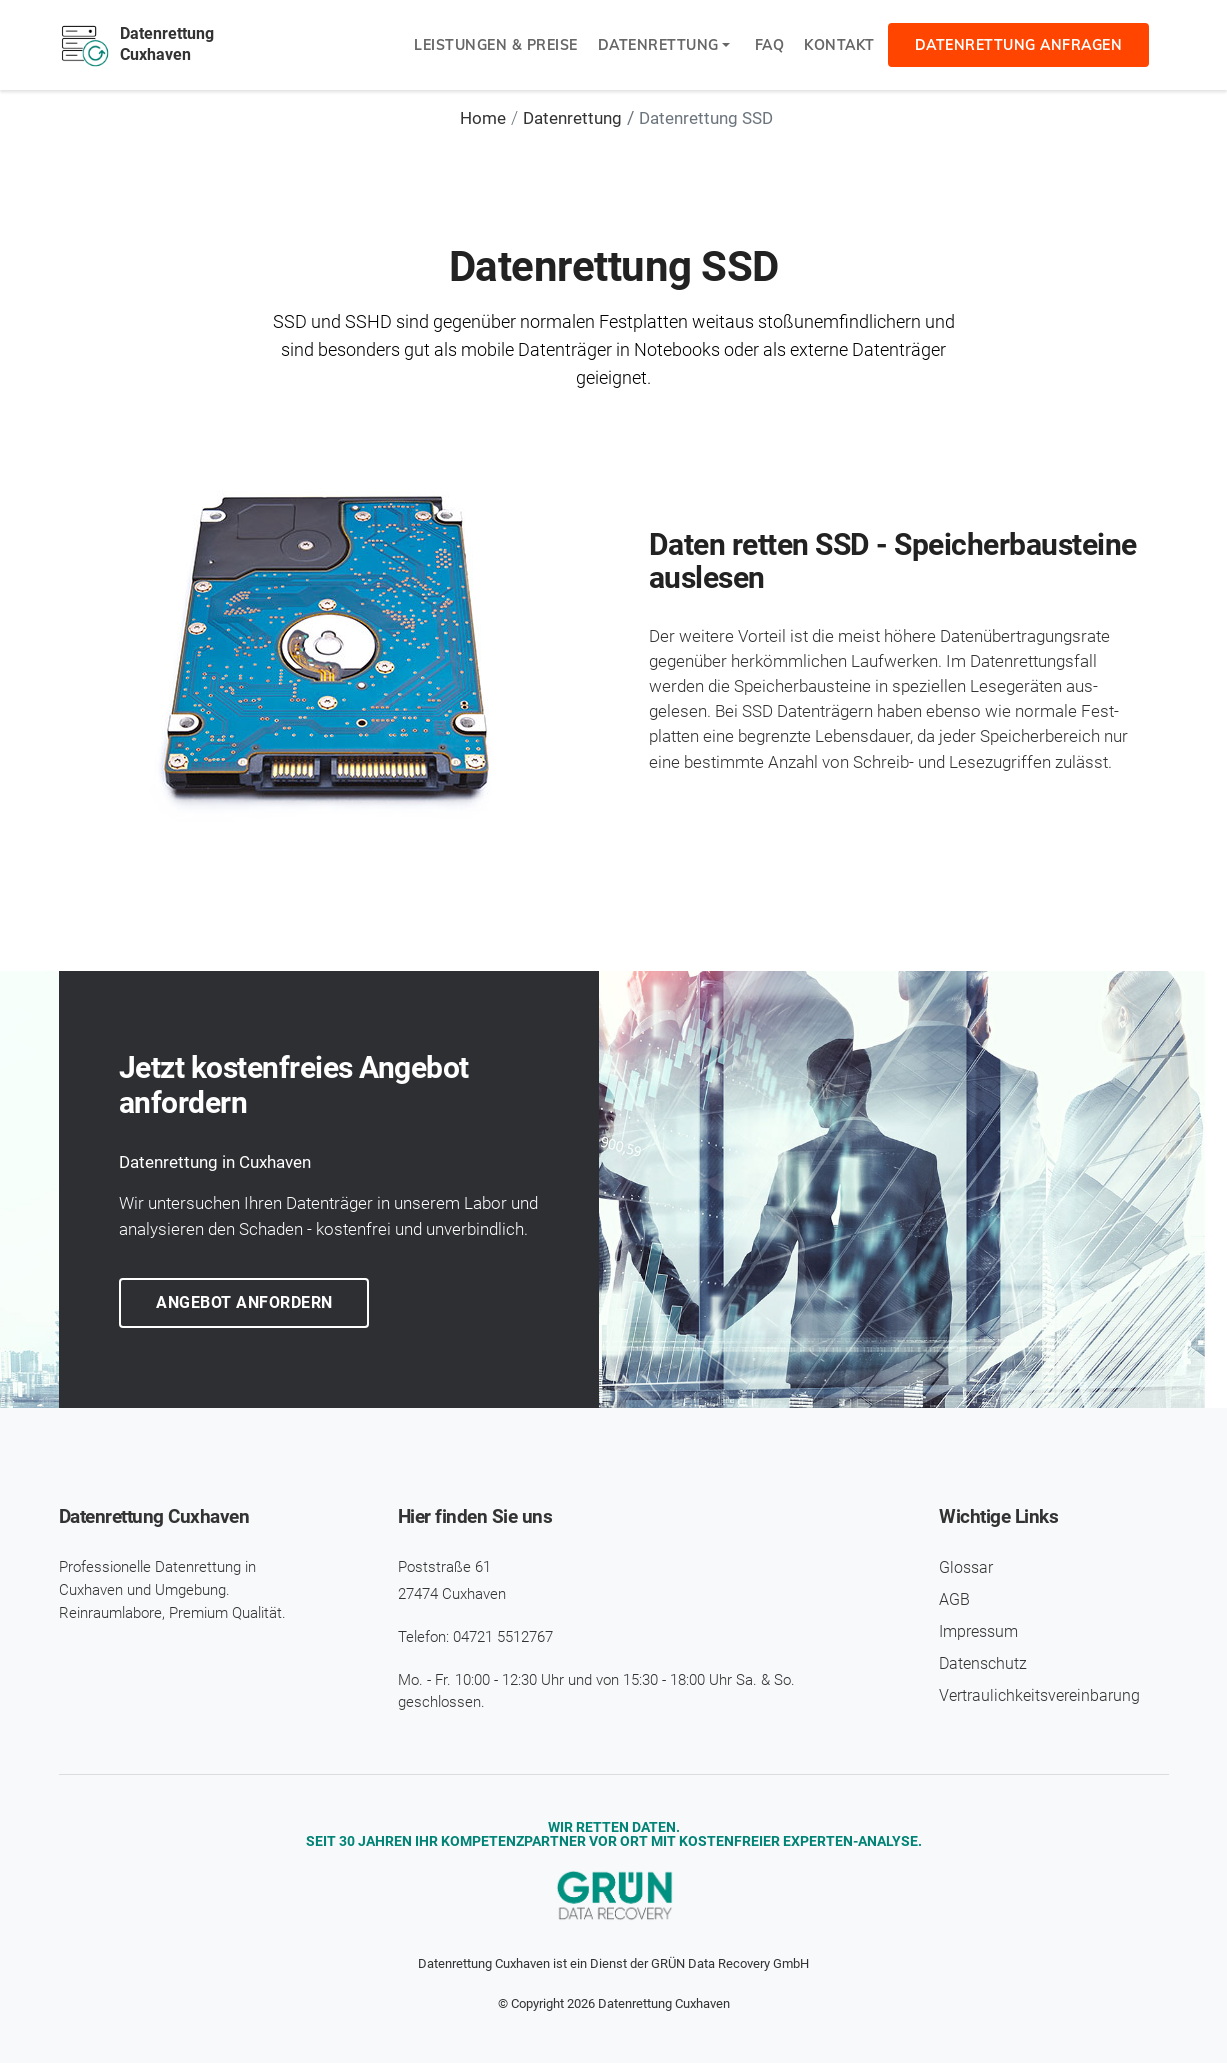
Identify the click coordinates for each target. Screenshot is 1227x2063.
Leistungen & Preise (496, 45)
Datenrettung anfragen (1019, 45)
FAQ (770, 45)
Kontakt (839, 45)
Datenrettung (658, 45)
